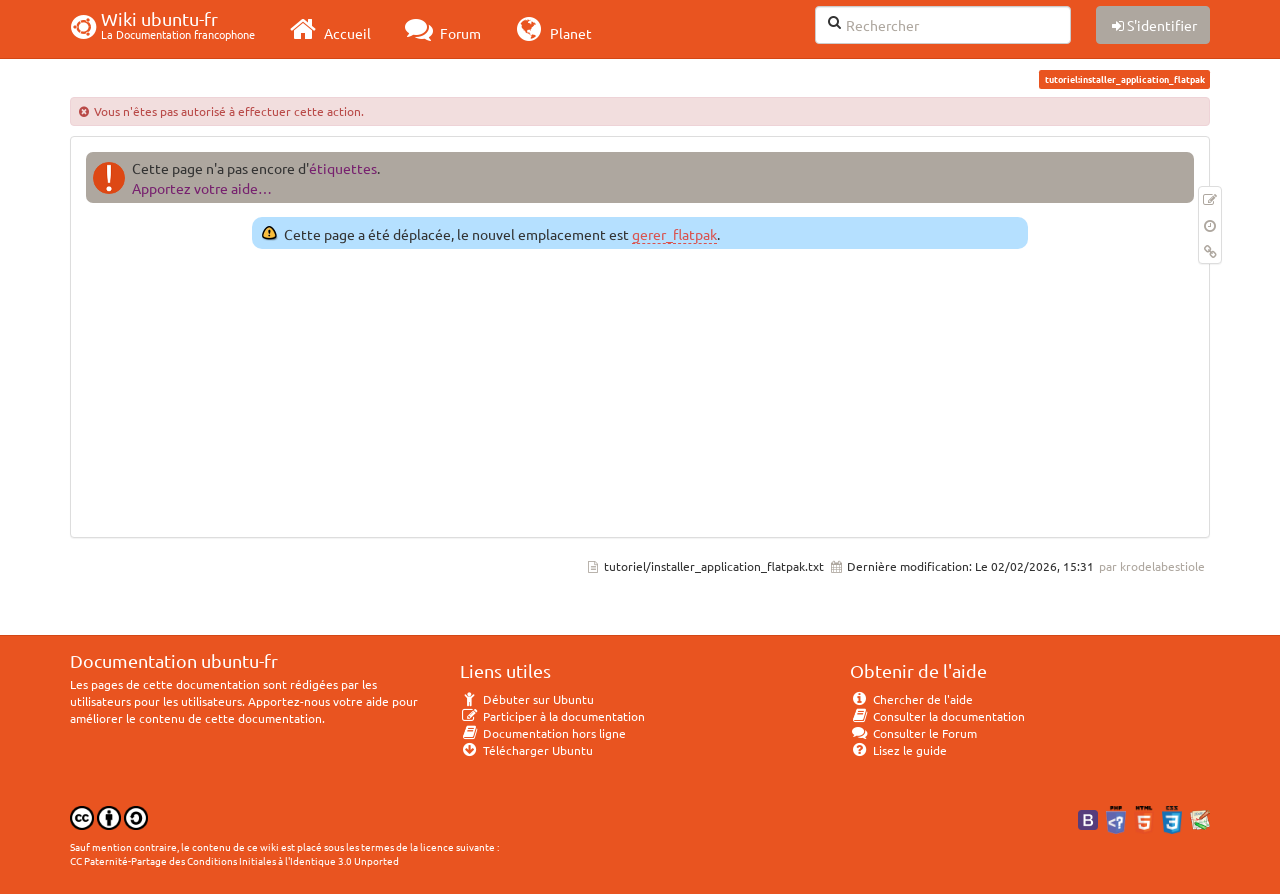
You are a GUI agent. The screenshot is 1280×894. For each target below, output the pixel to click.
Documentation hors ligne (543, 733)
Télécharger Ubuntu (526, 750)
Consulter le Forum (913, 733)
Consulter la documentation (937, 716)
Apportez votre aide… (202, 188)
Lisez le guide (898, 750)
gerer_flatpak (674, 234)
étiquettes (343, 168)
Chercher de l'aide (911, 699)
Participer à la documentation (552, 716)
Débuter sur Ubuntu (527, 699)
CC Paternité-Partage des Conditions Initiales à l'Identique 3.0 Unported (234, 860)
